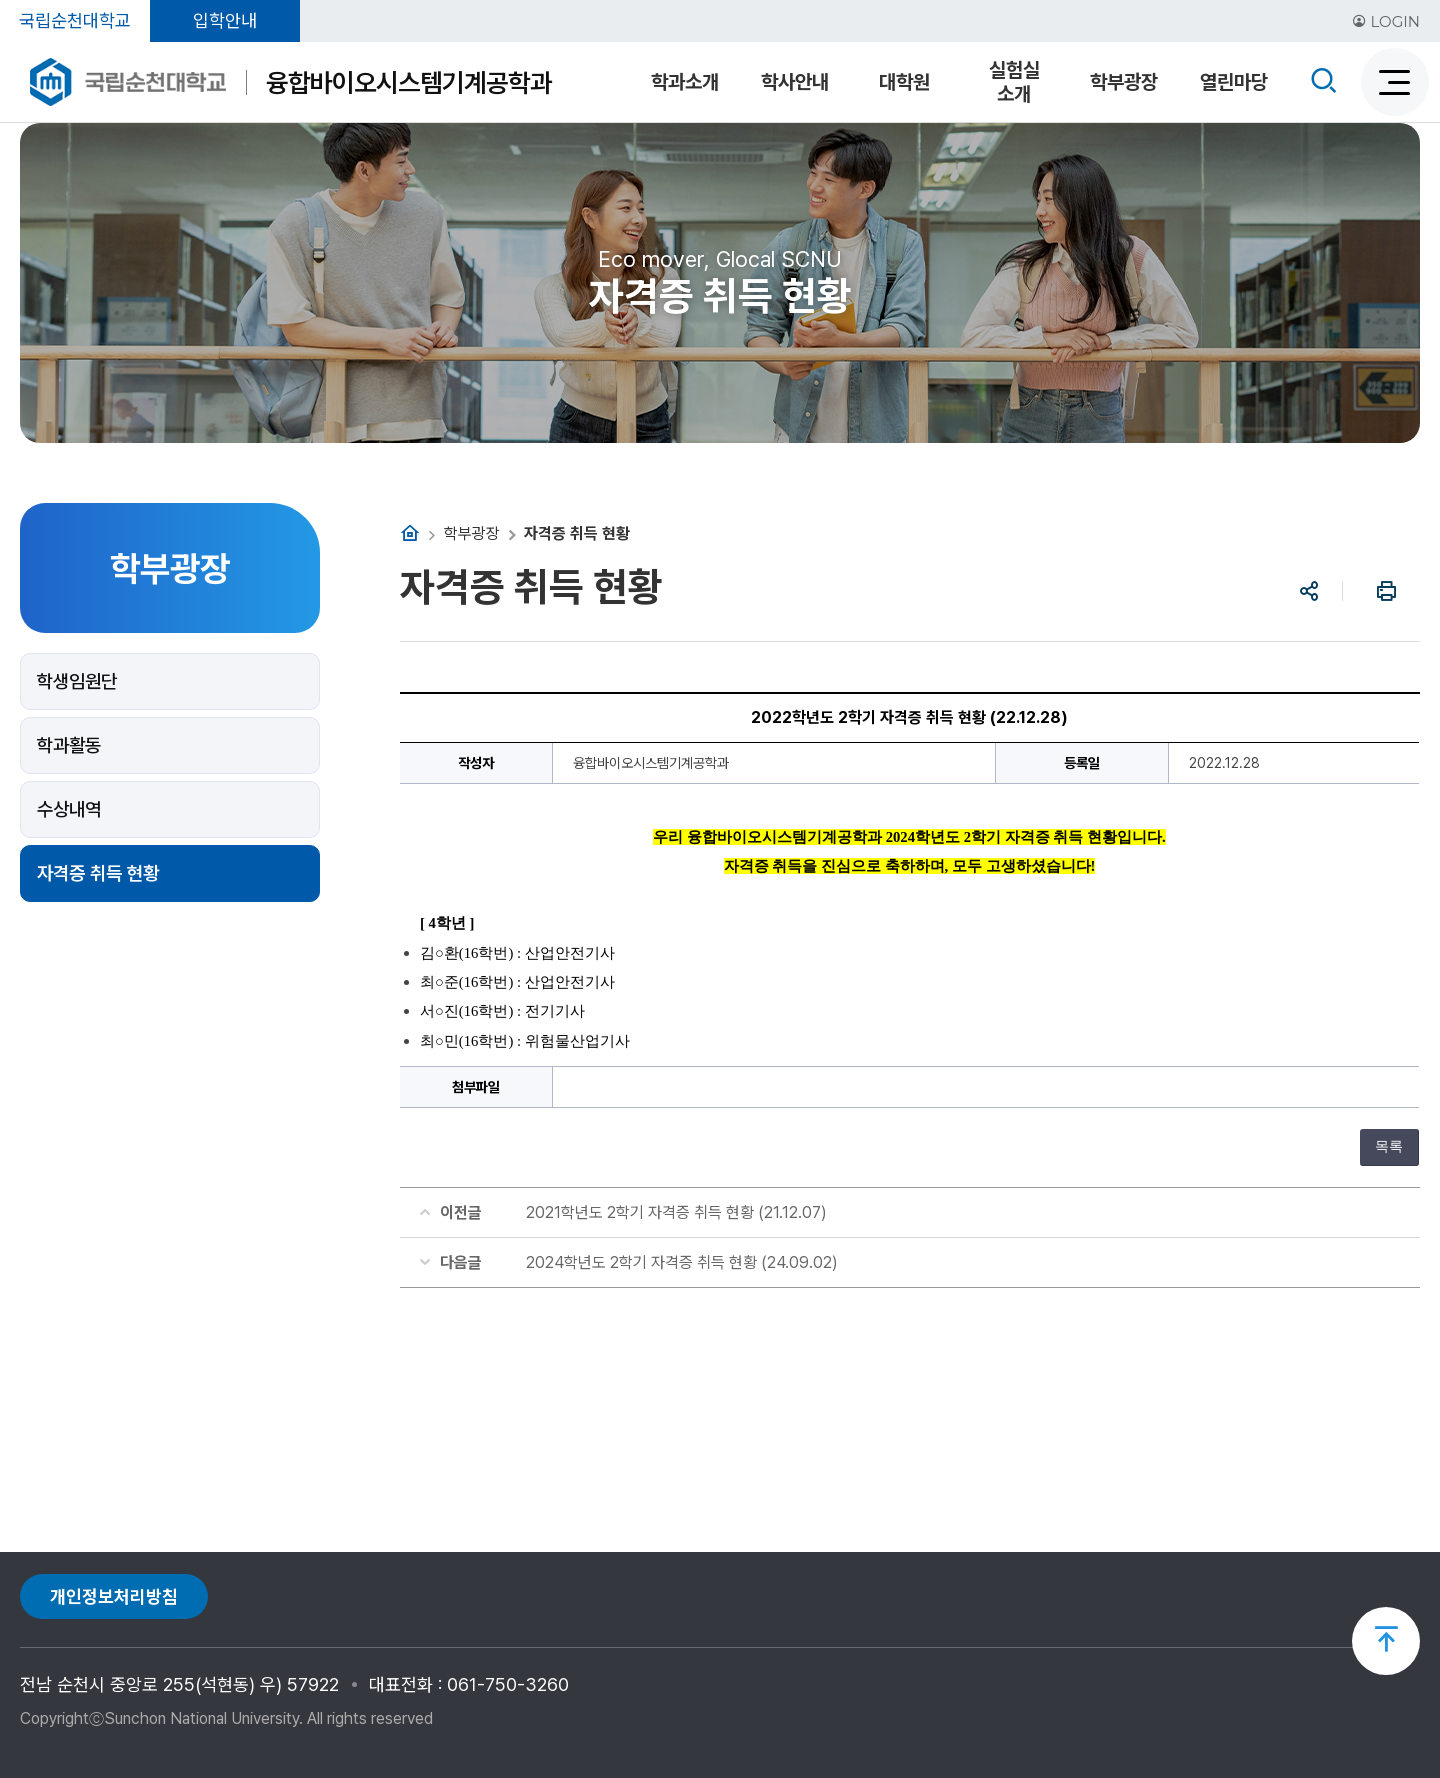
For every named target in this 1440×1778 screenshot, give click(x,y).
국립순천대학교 (75, 20)
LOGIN (1386, 21)
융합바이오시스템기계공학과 (409, 82)
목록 (1389, 1146)
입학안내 (225, 20)
